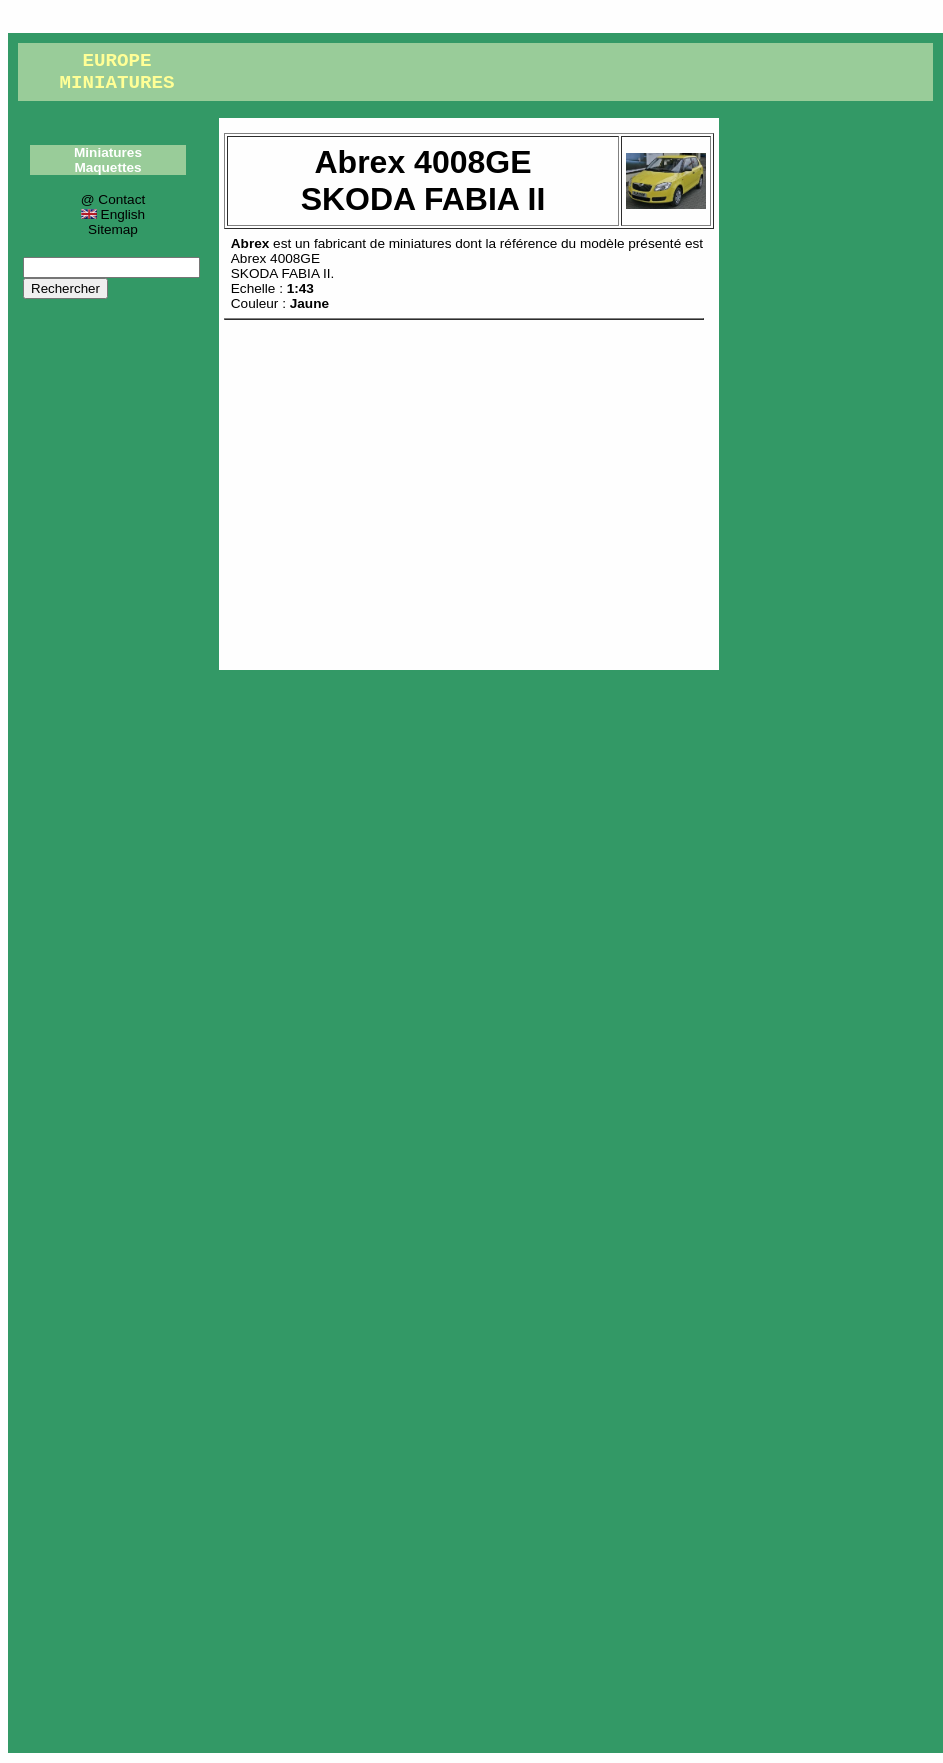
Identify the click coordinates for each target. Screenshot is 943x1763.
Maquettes (107, 167)
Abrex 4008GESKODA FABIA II (281, 266)
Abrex (250, 243)
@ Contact (113, 199)
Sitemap (113, 229)
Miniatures (108, 152)
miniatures (420, 243)
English (113, 214)
